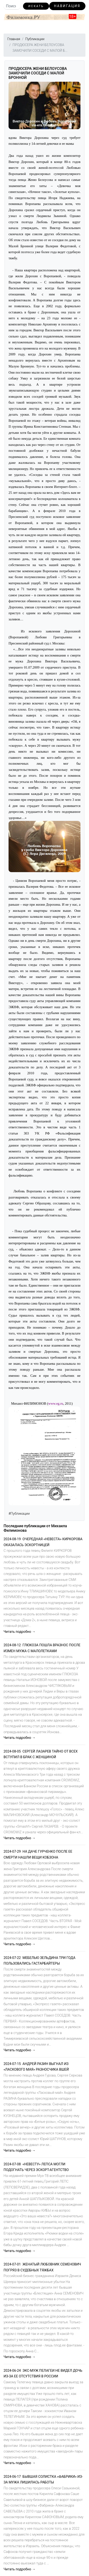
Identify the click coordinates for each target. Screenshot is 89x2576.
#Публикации (19, 1514)
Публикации (34, 39)
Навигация (67, 6)
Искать (36, 6)
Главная (13, 39)
